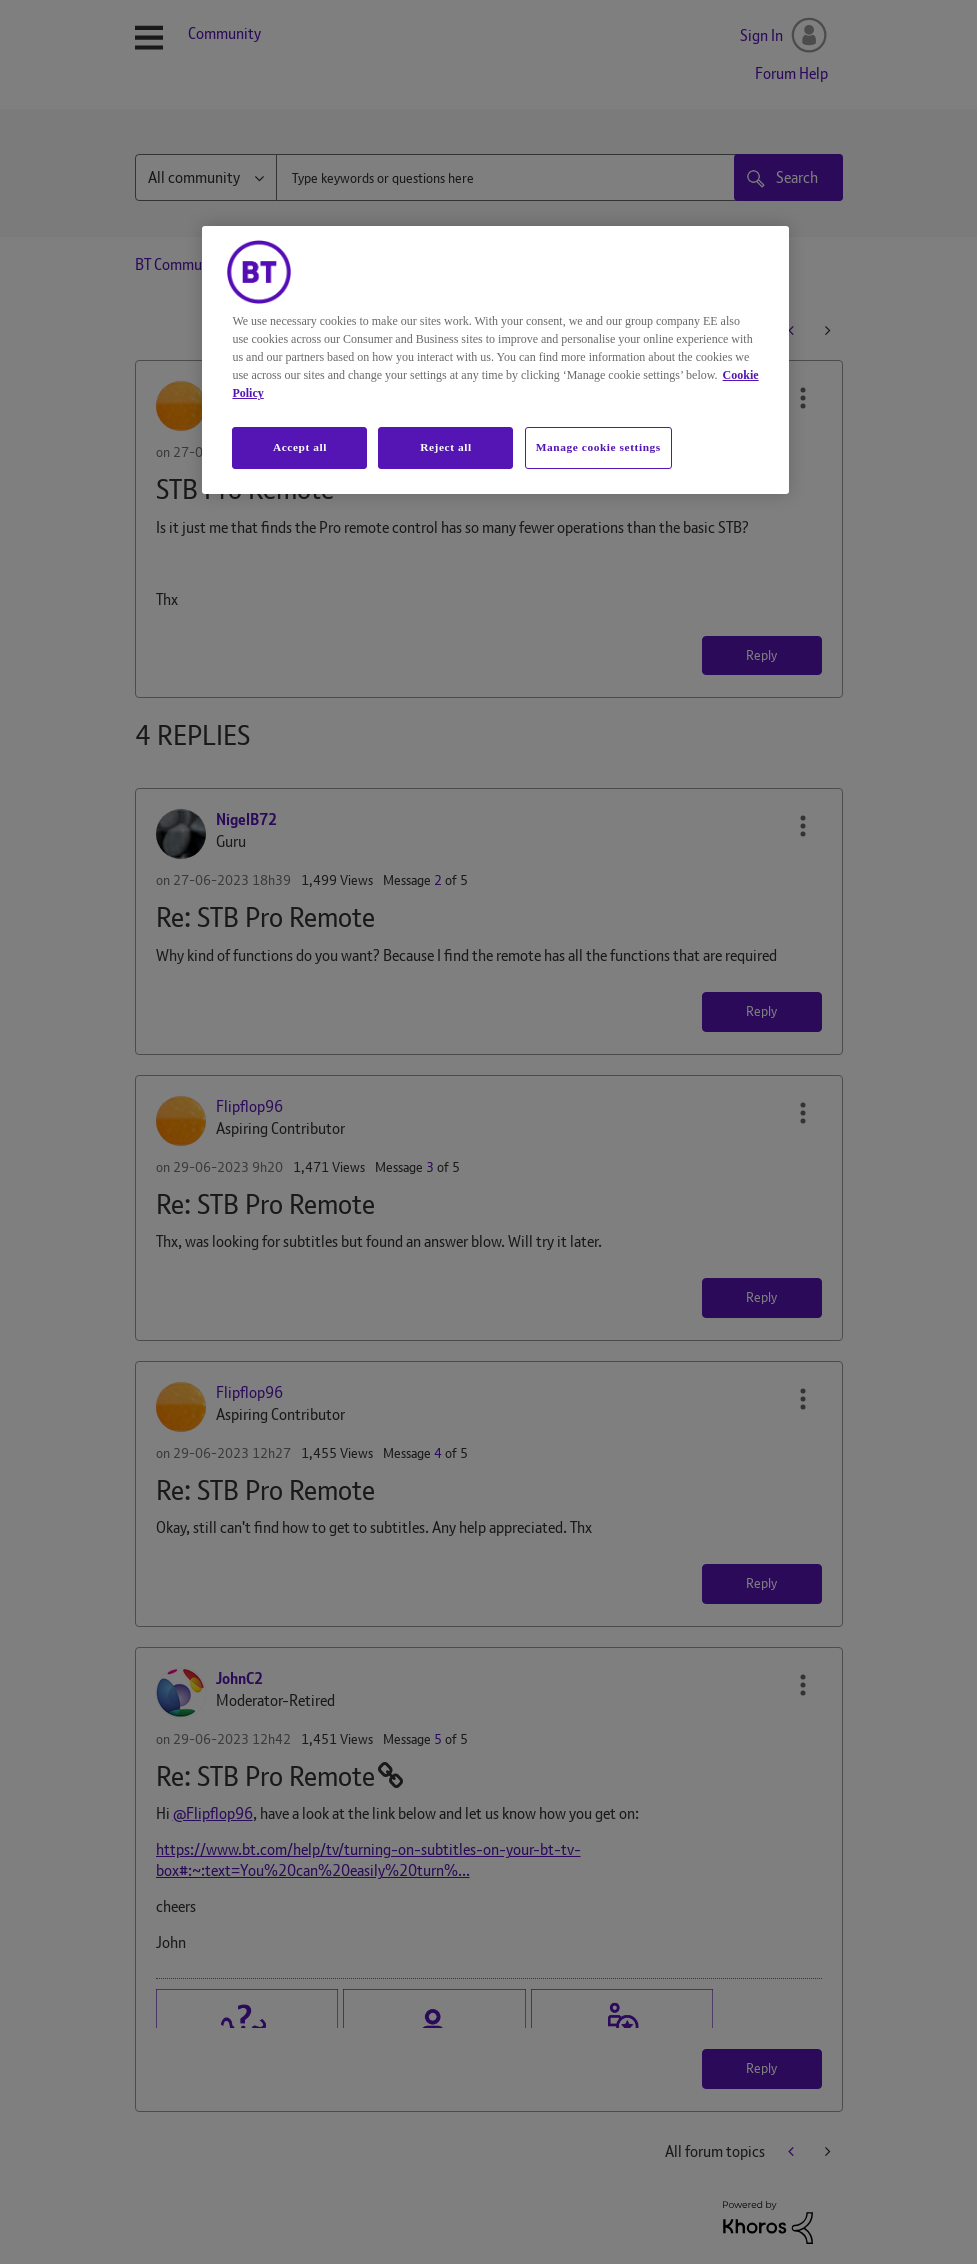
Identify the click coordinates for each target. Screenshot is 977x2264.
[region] (495, 360)
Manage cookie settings (598, 447)
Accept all (300, 447)
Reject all (445, 447)
